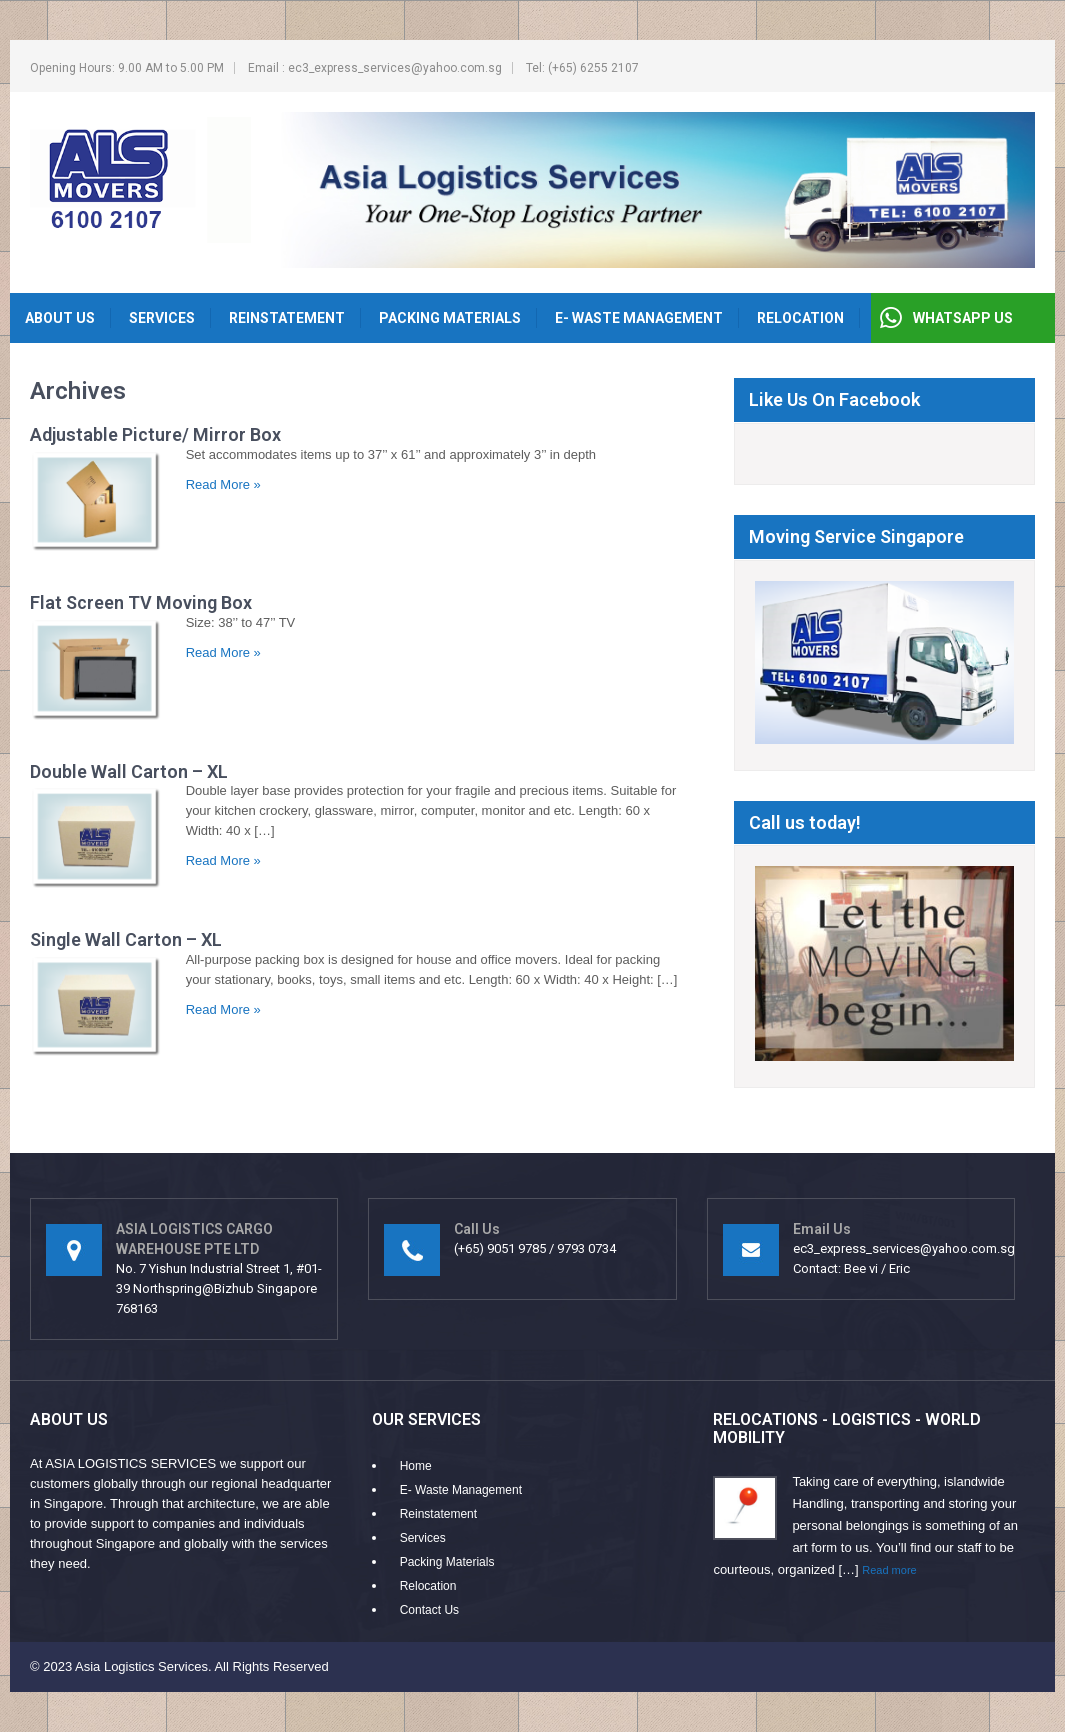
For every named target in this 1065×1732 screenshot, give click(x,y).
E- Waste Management (639, 318)
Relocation (800, 318)
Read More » (223, 484)
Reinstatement (287, 318)
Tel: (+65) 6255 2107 (582, 68)
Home (416, 1466)
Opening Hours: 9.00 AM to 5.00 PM (127, 68)
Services (162, 318)
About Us (60, 318)
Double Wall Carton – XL (129, 771)
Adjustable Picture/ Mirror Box (155, 434)
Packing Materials (450, 318)
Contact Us (429, 1610)
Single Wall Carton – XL (126, 939)
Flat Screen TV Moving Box (141, 602)
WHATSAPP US (963, 318)
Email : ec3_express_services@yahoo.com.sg (375, 68)
